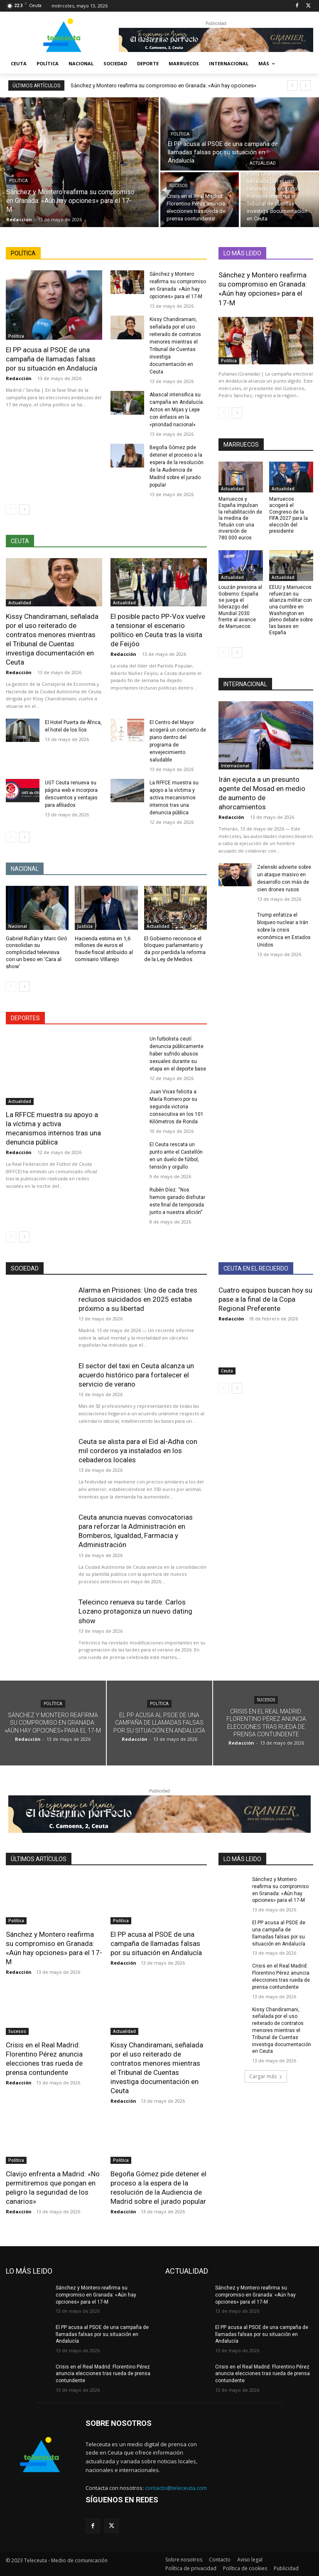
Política (18, 180)
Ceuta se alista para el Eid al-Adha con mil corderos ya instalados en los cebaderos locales (138, 1450)
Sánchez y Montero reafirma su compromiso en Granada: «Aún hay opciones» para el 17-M (262, 289)
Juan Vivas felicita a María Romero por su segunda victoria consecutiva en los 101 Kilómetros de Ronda (177, 1107)
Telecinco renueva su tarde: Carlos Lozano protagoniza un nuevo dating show (135, 1611)
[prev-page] (11, 509)
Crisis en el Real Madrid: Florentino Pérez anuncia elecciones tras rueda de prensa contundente (103, 2374)
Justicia (85, 926)
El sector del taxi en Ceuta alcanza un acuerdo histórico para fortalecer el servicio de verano (136, 1375)
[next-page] (24, 509)
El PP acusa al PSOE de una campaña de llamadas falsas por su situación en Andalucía (51, 359)
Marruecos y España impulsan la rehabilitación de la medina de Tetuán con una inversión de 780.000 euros (240, 518)
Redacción (19, 378)
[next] (305, 85)
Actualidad (263, 163)
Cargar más (265, 2076)
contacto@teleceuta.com (176, 2488)
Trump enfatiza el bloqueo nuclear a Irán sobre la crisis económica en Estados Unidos (284, 930)
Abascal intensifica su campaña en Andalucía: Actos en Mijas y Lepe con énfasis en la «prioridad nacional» (177, 410)
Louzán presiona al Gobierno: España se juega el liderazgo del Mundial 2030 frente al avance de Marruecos (240, 606)
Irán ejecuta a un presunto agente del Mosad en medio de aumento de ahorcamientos (261, 793)
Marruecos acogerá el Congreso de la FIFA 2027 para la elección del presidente (288, 515)
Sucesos (178, 185)
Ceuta (227, 1371)
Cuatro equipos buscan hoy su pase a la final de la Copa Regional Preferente (265, 1299)
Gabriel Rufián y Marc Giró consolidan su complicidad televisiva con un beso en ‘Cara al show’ (36, 952)
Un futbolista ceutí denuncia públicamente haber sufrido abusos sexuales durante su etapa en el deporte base (178, 1054)
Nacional (17, 926)
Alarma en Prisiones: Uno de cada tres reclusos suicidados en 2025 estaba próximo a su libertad (138, 1299)
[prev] (292, 85)
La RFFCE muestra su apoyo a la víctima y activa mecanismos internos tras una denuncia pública (174, 798)
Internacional (235, 766)
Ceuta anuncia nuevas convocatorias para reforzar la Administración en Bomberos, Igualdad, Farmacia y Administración (136, 1531)
